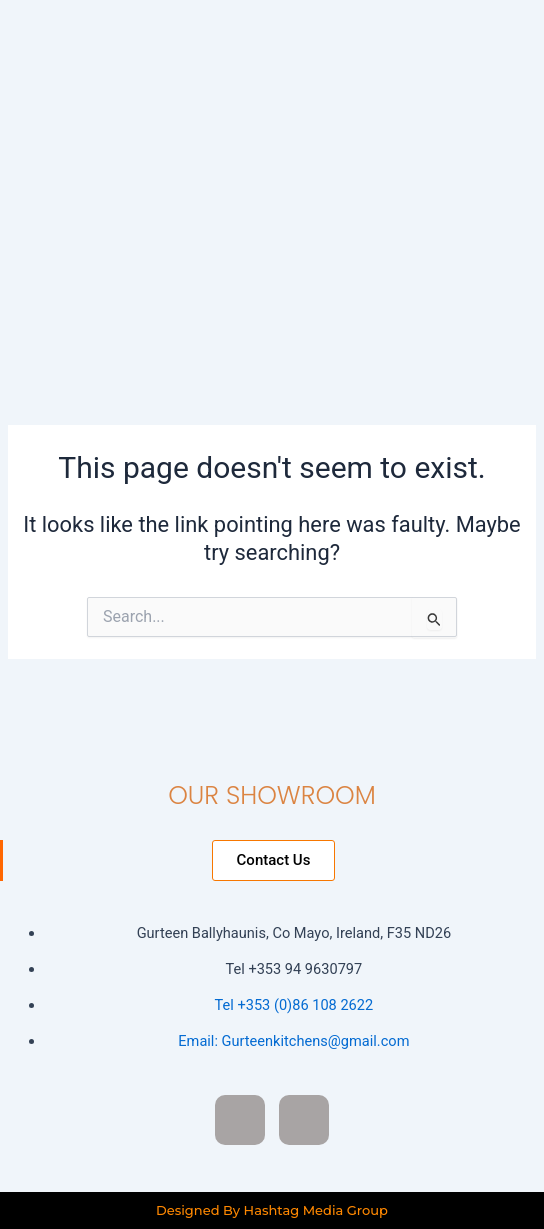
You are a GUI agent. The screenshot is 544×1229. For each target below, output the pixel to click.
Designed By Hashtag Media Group (272, 1210)
